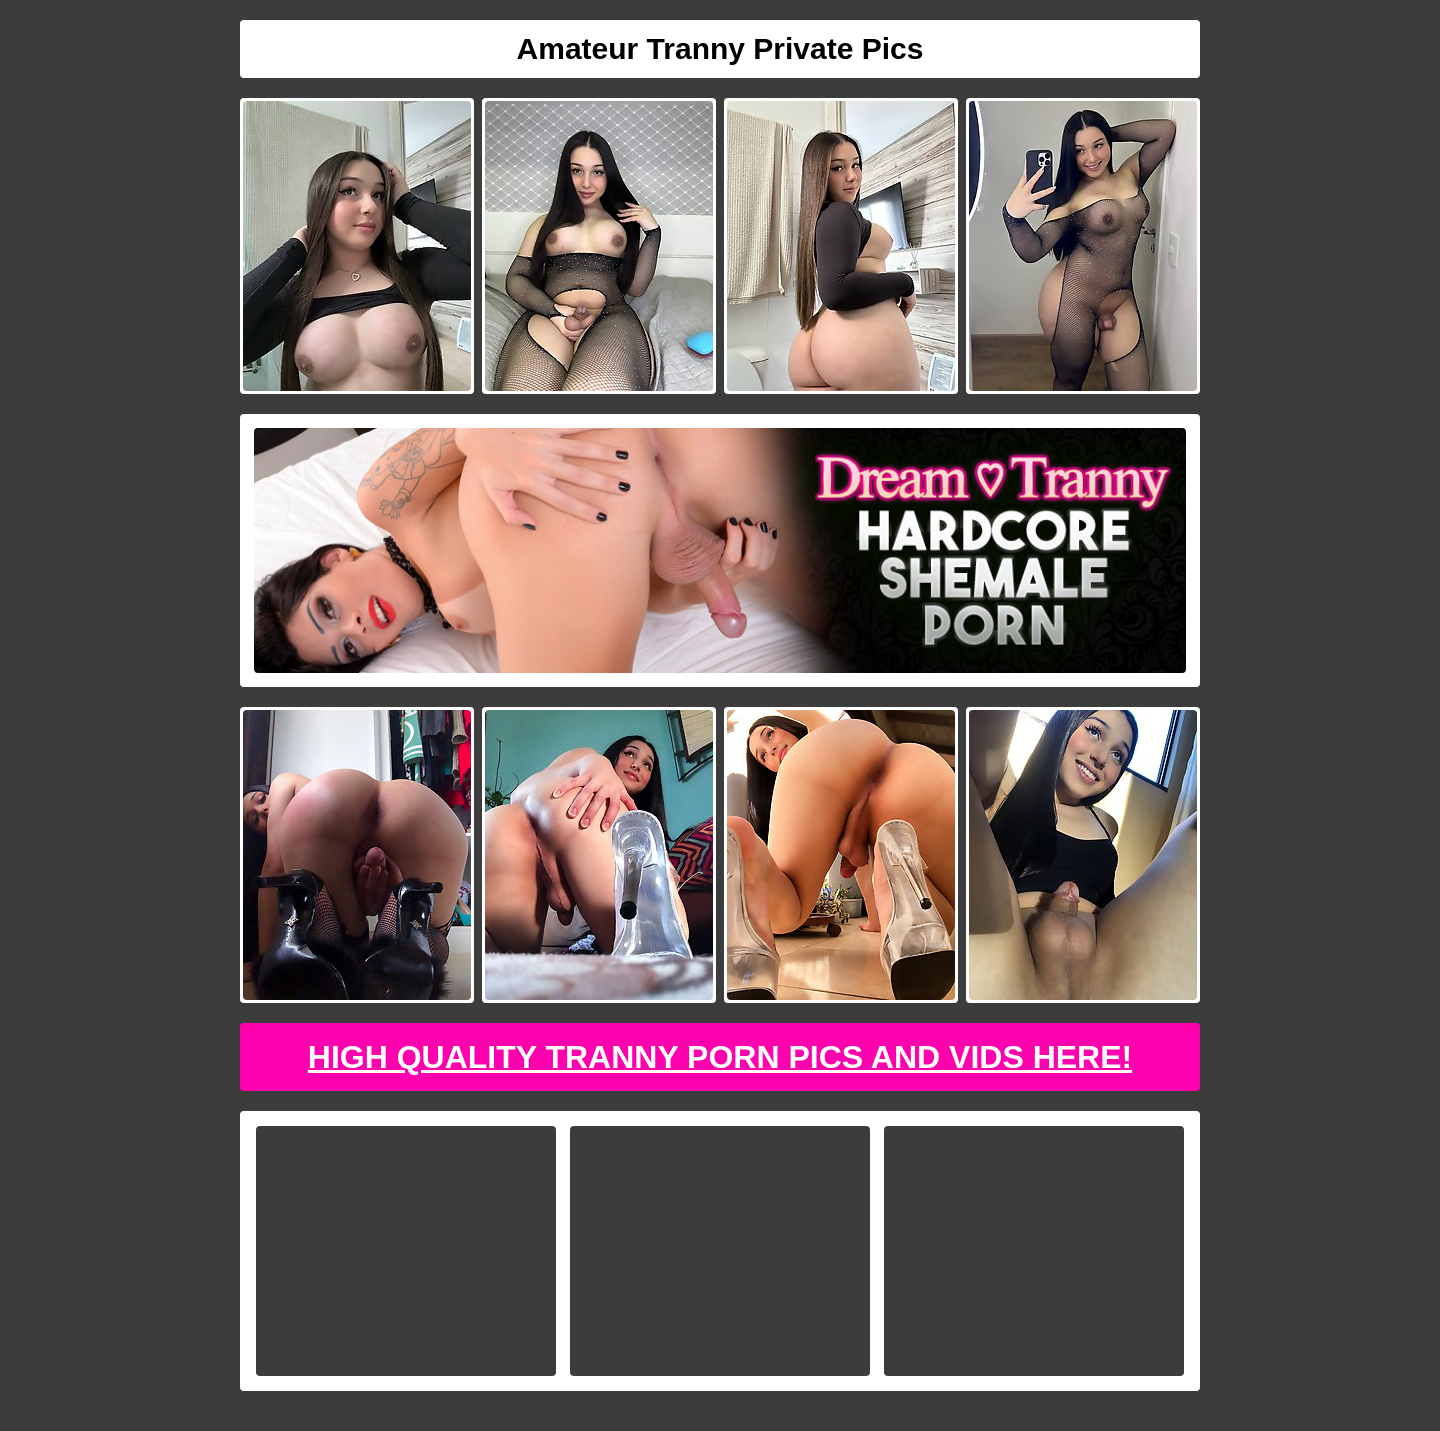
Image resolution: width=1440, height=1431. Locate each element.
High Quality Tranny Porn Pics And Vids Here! (720, 1057)
